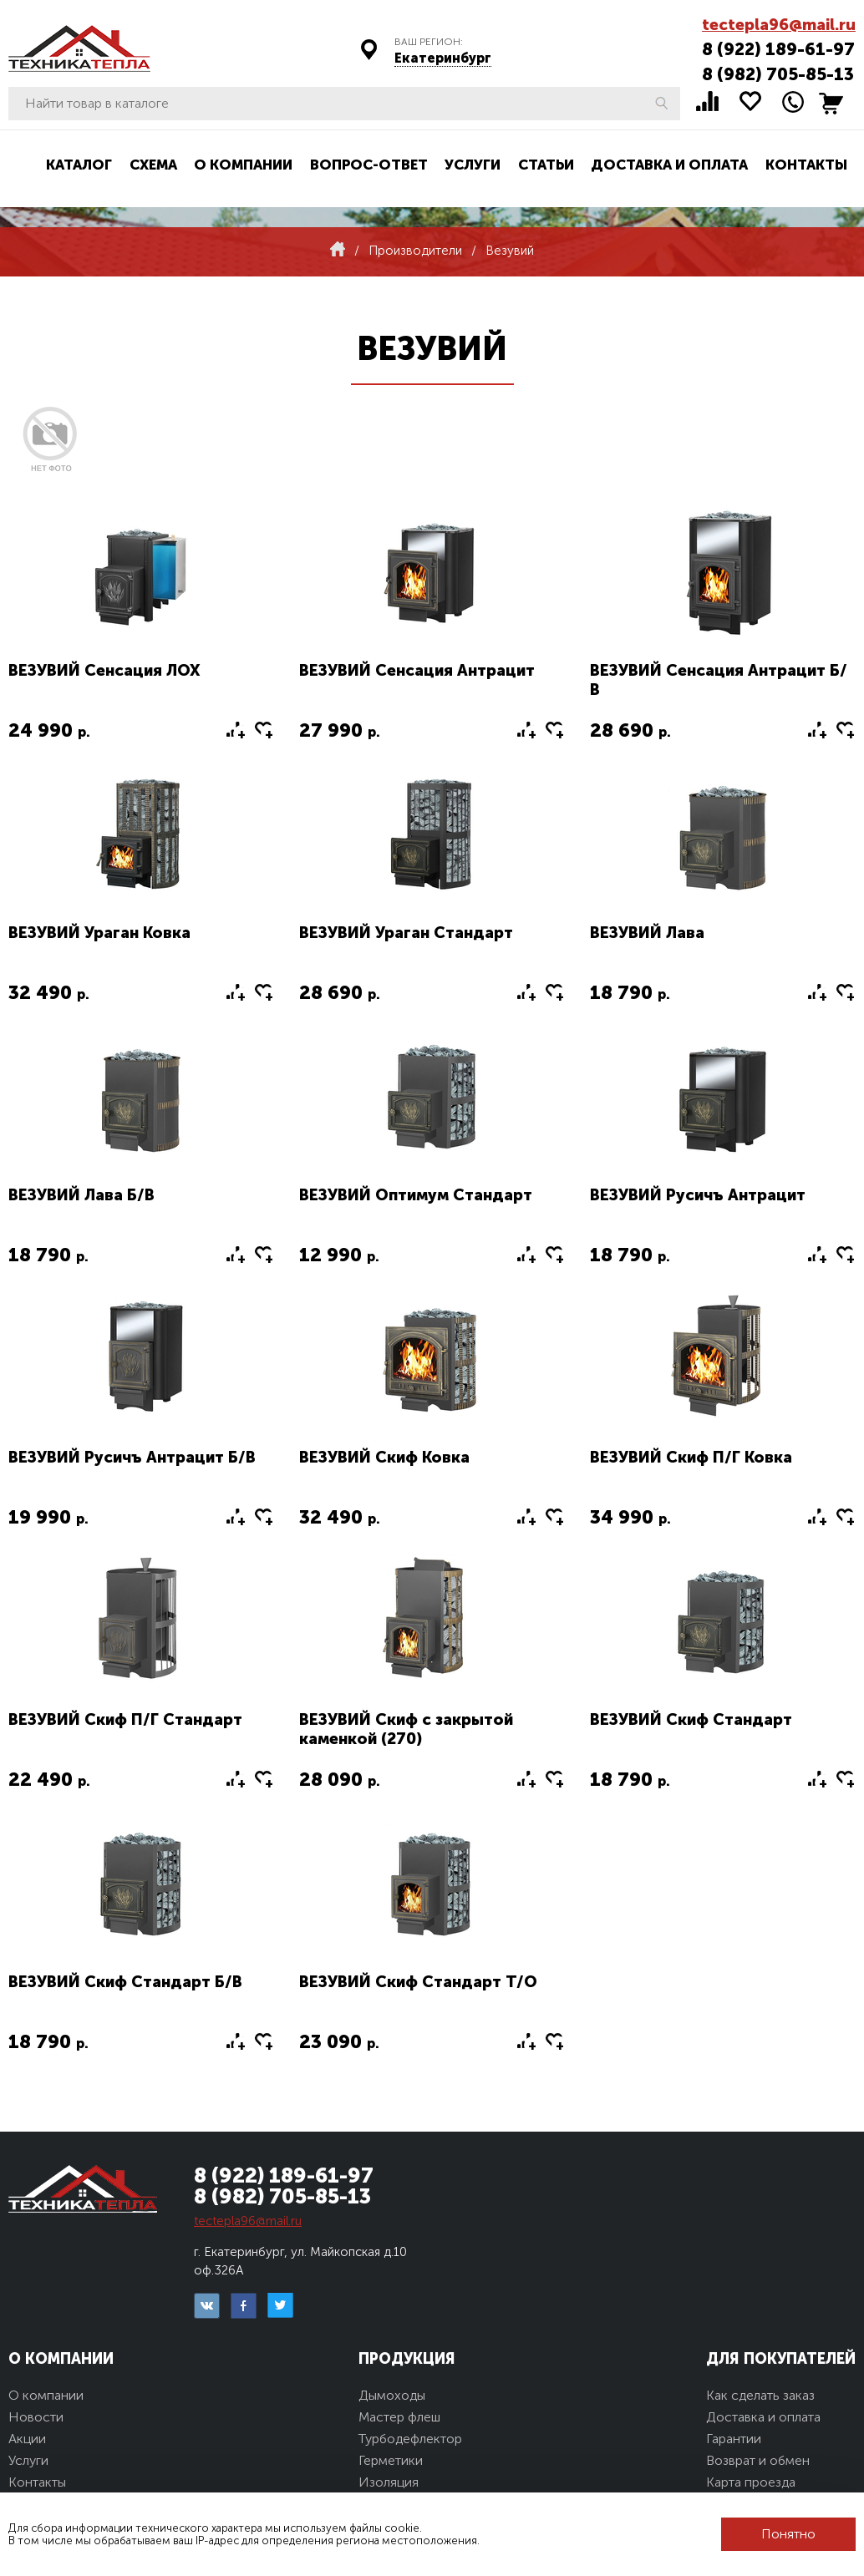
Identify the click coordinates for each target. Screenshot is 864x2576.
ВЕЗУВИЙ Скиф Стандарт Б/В (125, 1981)
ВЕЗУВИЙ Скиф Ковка (384, 1457)
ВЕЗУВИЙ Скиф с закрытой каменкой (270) (406, 1729)
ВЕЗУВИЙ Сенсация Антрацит (417, 670)
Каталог (79, 164)
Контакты (806, 164)
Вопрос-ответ (369, 164)
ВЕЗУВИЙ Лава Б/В (81, 1194)
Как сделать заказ (760, 2395)
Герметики (390, 2460)
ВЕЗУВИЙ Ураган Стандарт (406, 932)
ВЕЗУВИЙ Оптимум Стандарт (415, 1194)
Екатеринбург (442, 58)
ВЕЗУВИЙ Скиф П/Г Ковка (691, 1457)
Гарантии (733, 2439)
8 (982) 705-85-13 (778, 73)
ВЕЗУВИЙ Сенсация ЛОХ (104, 670)
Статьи (546, 164)
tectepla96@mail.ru (779, 24)
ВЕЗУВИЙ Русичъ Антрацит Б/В (132, 1457)
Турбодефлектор (410, 2439)
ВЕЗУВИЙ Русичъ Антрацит (698, 1194)
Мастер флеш (399, 2417)
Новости (36, 2417)
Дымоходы (391, 2395)
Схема (153, 164)
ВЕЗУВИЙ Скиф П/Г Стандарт (125, 1719)
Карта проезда (750, 2482)
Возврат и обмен (758, 2460)
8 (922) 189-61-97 (778, 48)
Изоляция (388, 2482)
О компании (243, 164)
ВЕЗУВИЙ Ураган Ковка (99, 932)
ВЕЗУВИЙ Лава (647, 932)
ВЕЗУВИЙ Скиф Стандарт (691, 1719)
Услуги (473, 164)
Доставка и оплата (669, 164)
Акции (27, 2439)
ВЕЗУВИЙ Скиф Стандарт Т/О (418, 1981)
